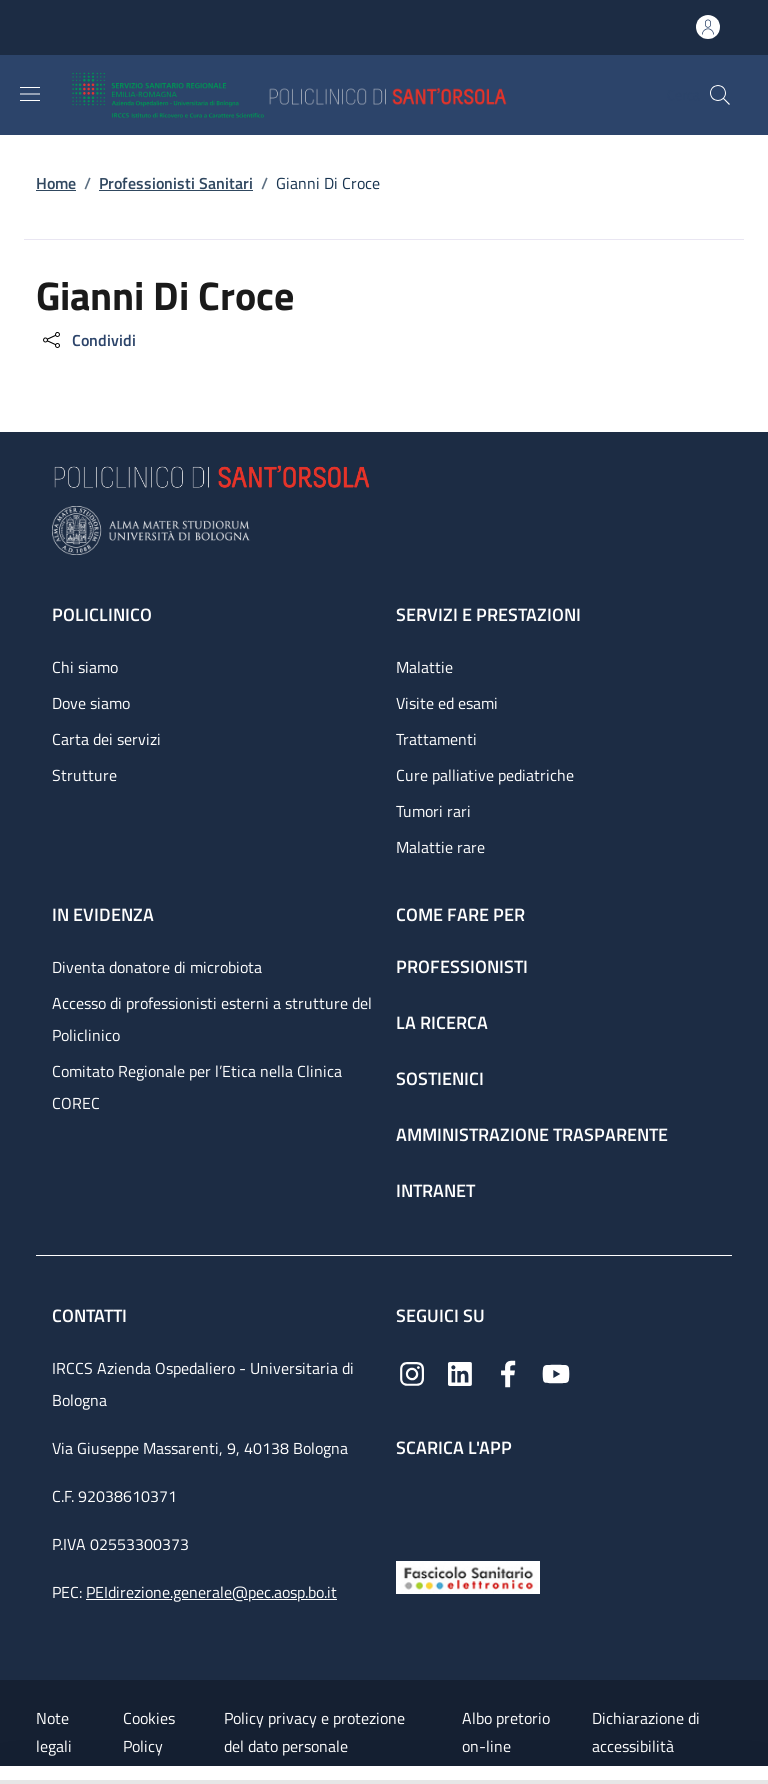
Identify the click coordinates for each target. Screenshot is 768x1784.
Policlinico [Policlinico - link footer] (102, 614)
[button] (720, 95)
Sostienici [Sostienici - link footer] (440, 1078)
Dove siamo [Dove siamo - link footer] (91, 703)
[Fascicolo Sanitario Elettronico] (468, 1575)
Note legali (54, 1732)
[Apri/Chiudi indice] (10, 1775)
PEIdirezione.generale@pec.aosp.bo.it (211, 1592)
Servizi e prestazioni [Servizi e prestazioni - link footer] (488, 614)
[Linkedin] (460, 1372)
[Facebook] (508, 1372)
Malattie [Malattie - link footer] (424, 667)
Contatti (91, 1315)
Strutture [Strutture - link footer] (84, 775)
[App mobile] (412, 1504)
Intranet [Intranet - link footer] (435, 1190)
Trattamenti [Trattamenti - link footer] (436, 739)
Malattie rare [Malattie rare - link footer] (440, 847)
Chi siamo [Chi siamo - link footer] (85, 667)
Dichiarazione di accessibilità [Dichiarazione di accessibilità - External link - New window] (646, 1732)
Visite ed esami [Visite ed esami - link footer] (447, 703)
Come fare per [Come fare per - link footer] (460, 914)
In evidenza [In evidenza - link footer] (103, 914)
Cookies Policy (149, 1732)
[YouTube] (556, 1372)
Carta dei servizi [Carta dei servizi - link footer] (106, 739)
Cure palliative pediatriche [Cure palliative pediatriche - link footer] (485, 775)
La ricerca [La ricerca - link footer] (442, 1022)
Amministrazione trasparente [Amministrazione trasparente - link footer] (532, 1134)
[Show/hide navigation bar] (30, 94)
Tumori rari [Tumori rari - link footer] (433, 811)
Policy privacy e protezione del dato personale (314, 1732)
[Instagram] (412, 1372)
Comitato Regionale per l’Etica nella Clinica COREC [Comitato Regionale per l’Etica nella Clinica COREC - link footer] (197, 1087)
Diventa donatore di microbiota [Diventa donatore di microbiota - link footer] (157, 967)
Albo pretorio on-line (506, 1732)
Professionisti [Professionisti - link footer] (462, 966)
